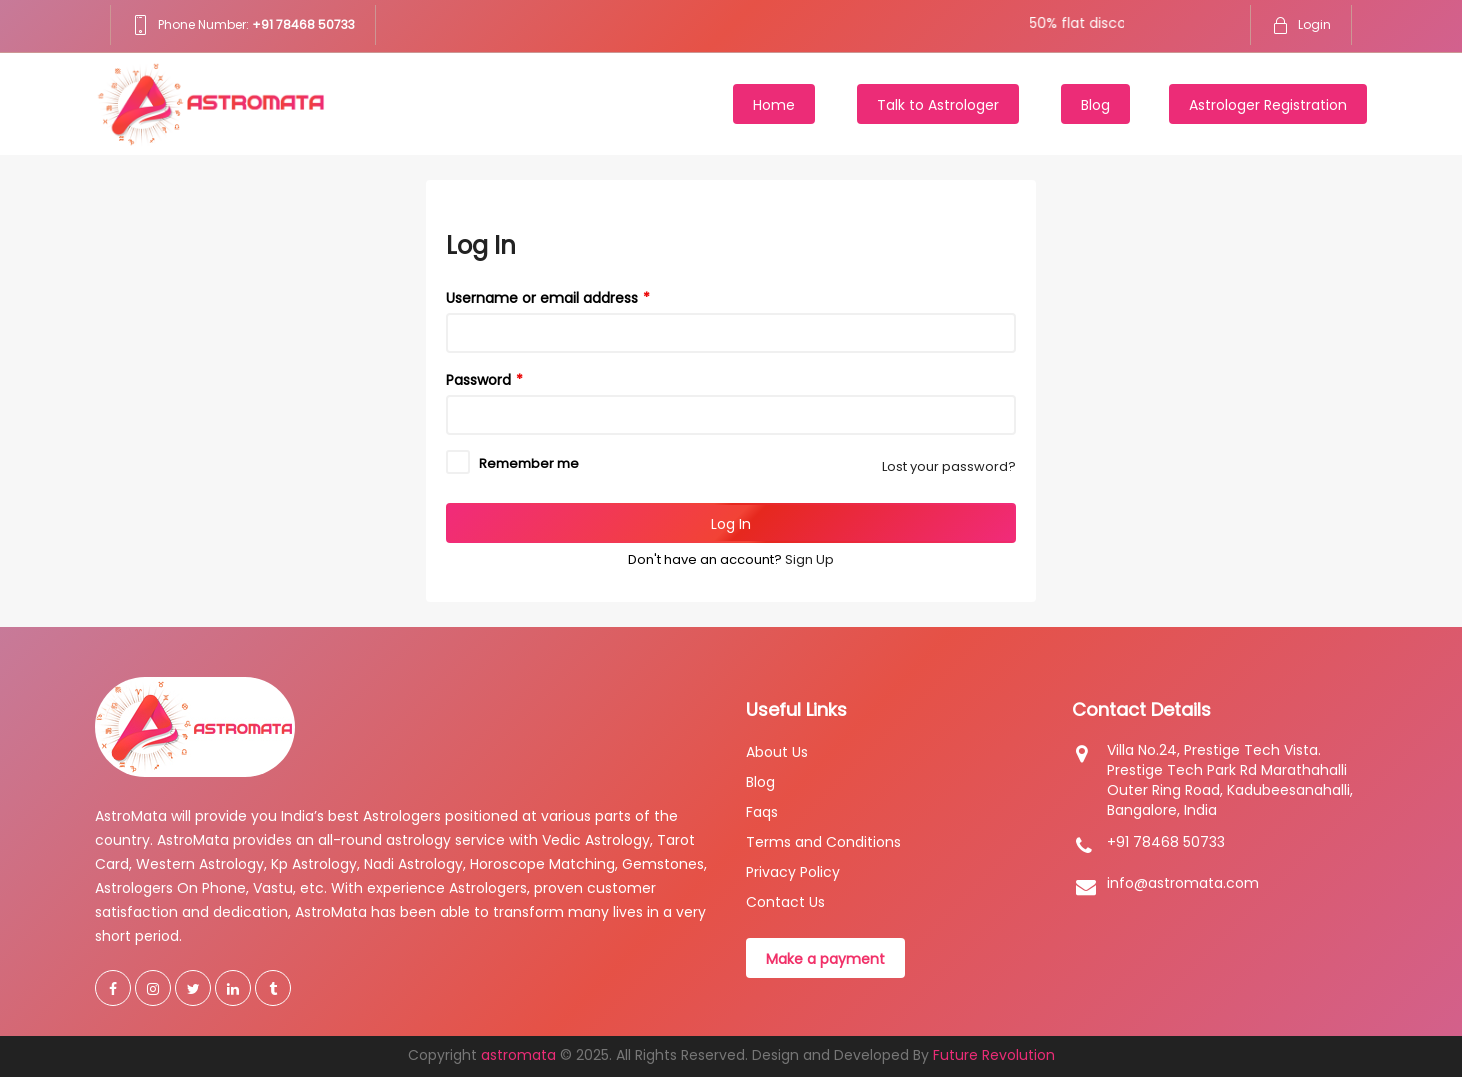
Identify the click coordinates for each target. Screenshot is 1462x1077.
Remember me (529, 463)
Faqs (762, 812)
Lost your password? (949, 466)
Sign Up (809, 559)
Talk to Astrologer (938, 105)
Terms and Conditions (823, 842)
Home (774, 105)
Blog (1095, 105)
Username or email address (542, 298)
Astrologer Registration (1268, 105)
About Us (777, 752)
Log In (731, 524)
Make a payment (825, 959)
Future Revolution (994, 1055)
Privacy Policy (793, 872)
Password (478, 380)
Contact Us (785, 902)
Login (1301, 24)
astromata (518, 1055)
